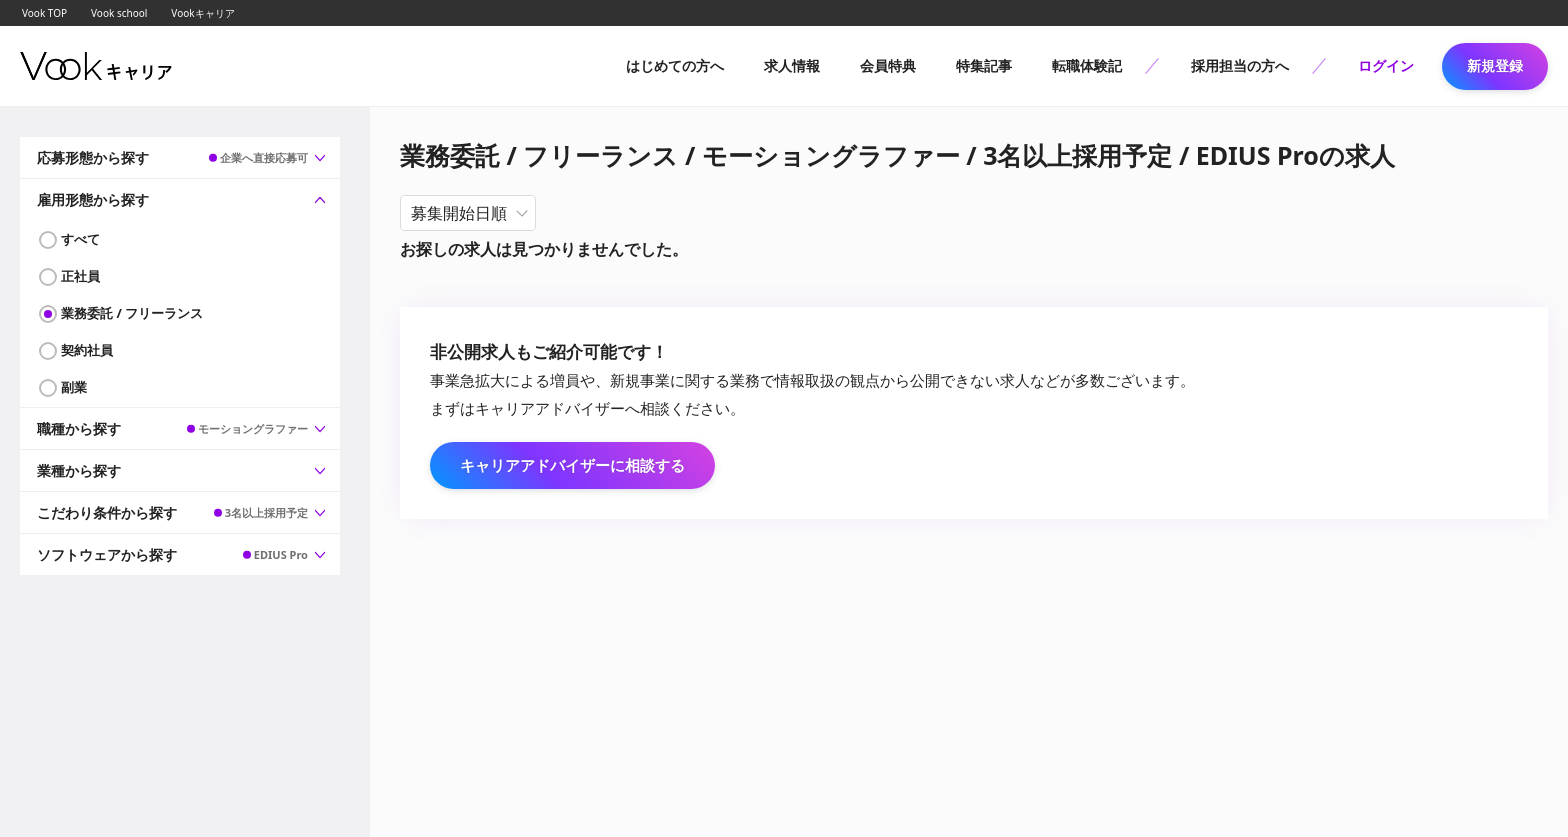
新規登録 (1495, 65)
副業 (74, 387)
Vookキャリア (202, 13)
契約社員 (87, 350)
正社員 (80, 276)
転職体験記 (1087, 65)
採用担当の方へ (1240, 65)
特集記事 (984, 65)
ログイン (1386, 65)
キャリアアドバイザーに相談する (572, 465)
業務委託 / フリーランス (132, 313)
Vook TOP (44, 13)
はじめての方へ (675, 65)
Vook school (119, 13)
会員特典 (888, 65)
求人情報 (792, 65)
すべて (80, 239)
